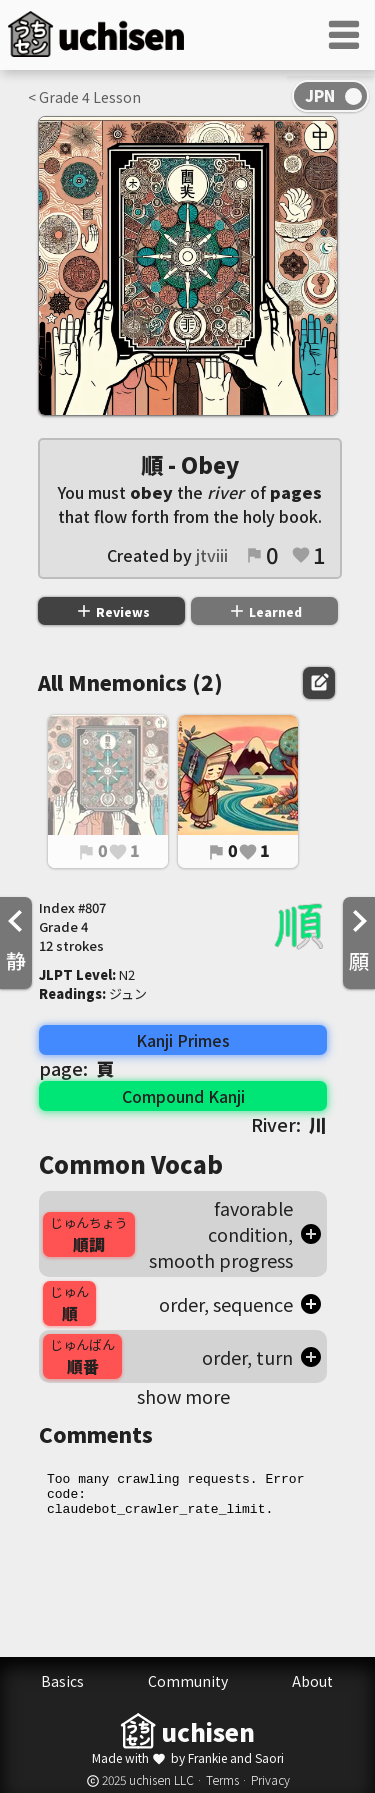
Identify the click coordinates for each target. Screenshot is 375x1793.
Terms (222, 1779)
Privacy (270, 1779)
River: (289, 1124)
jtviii (212, 555)
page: (76, 1068)
